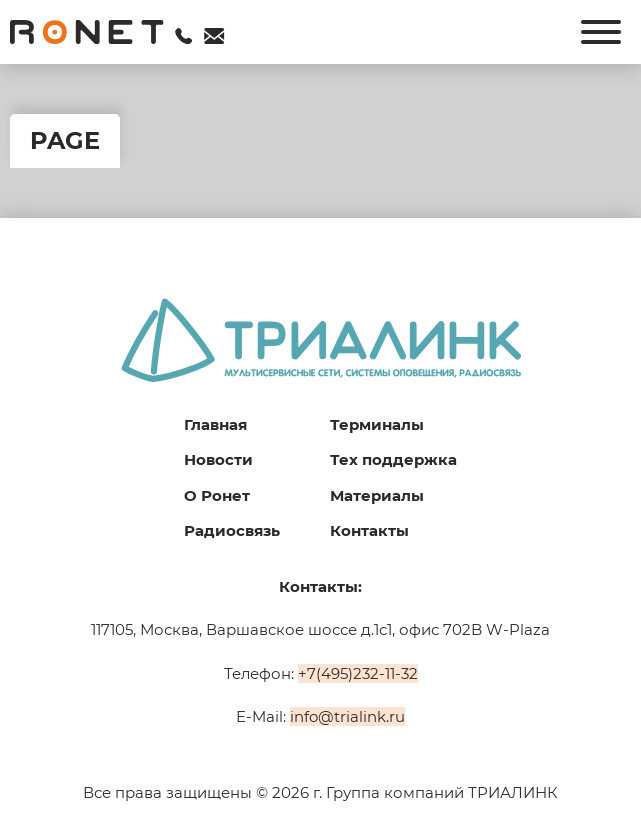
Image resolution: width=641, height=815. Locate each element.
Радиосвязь (232, 530)
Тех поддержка (393, 459)
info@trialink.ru (347, 716)
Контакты (369, 530)
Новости (218, 459)
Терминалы (377, 424)
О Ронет (217, 495)
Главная (215, 424)
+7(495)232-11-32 (358, 673)
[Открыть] (601, 32)
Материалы (377, 495)
